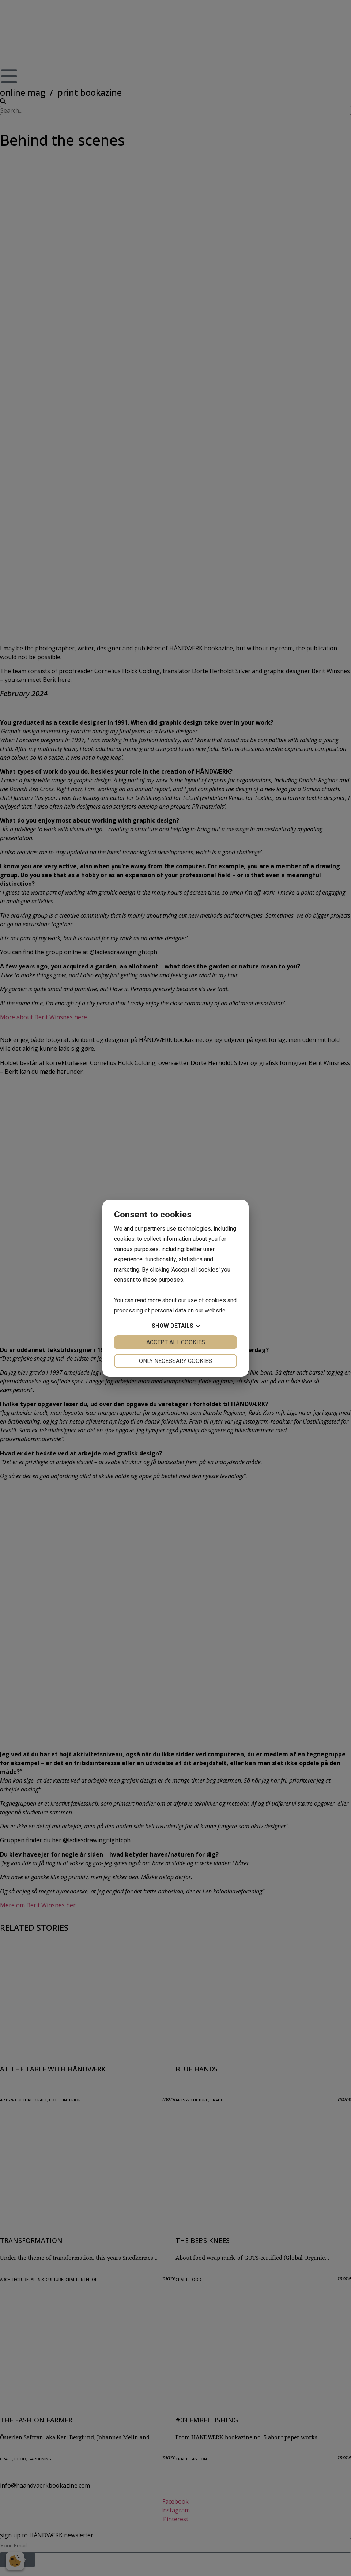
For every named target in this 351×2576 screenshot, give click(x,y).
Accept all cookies (175, 1342)
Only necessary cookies (175, 1360)
